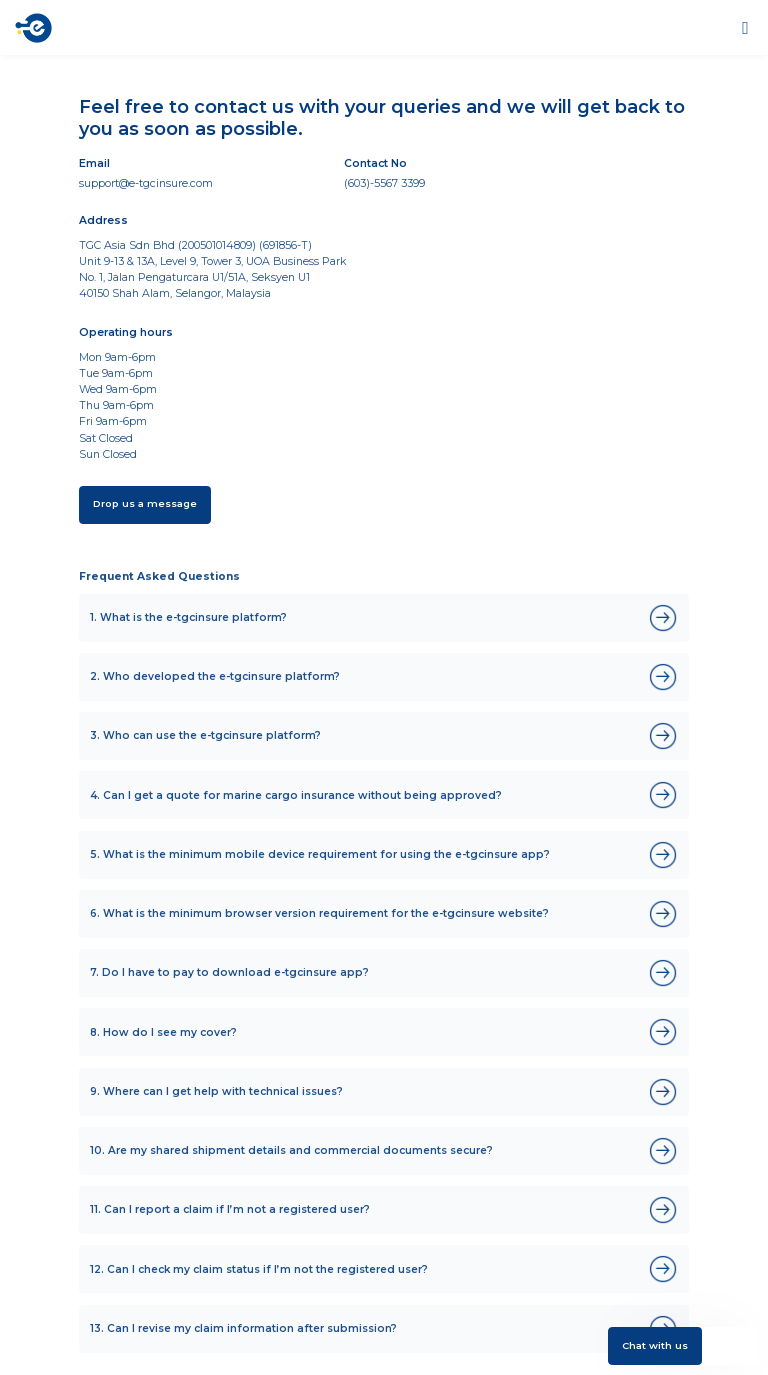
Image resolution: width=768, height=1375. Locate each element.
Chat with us (655, 1345)
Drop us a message (145, 503)
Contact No (375, 163)
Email (94, 163)
